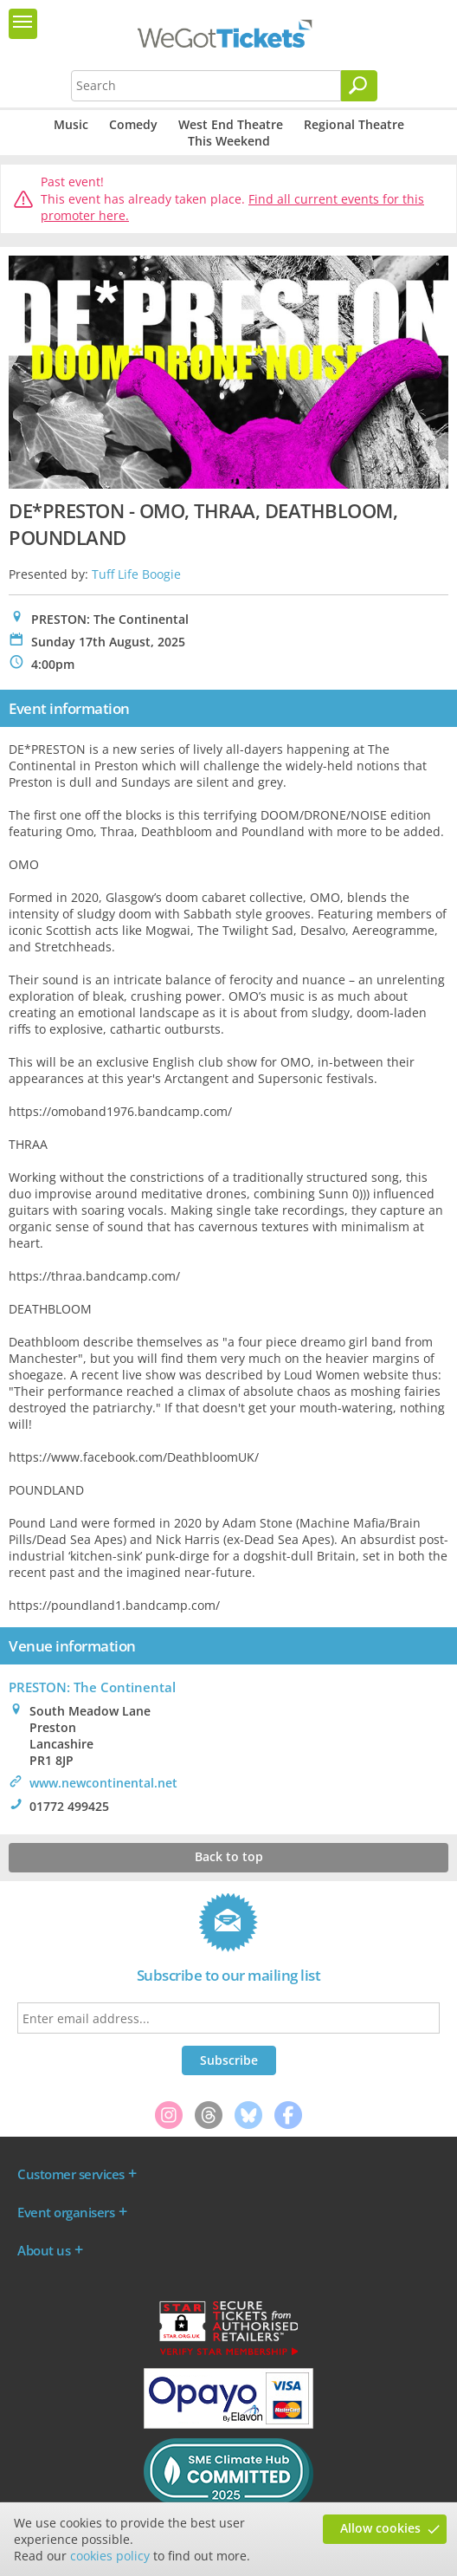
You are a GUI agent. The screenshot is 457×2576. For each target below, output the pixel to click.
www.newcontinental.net (103, 1783)
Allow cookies (380, 2528)
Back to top (229, 1856)
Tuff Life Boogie (136, 574)
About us (43, 2250)
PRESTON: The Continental (92, 1687)
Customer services (71, 2174)
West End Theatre (230, 124)
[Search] (359, 85)
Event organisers (65, 2212)
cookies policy (110, 2555)
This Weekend (229, 141)
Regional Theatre (354, 124)
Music (71, 124)
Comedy (133, 124)
